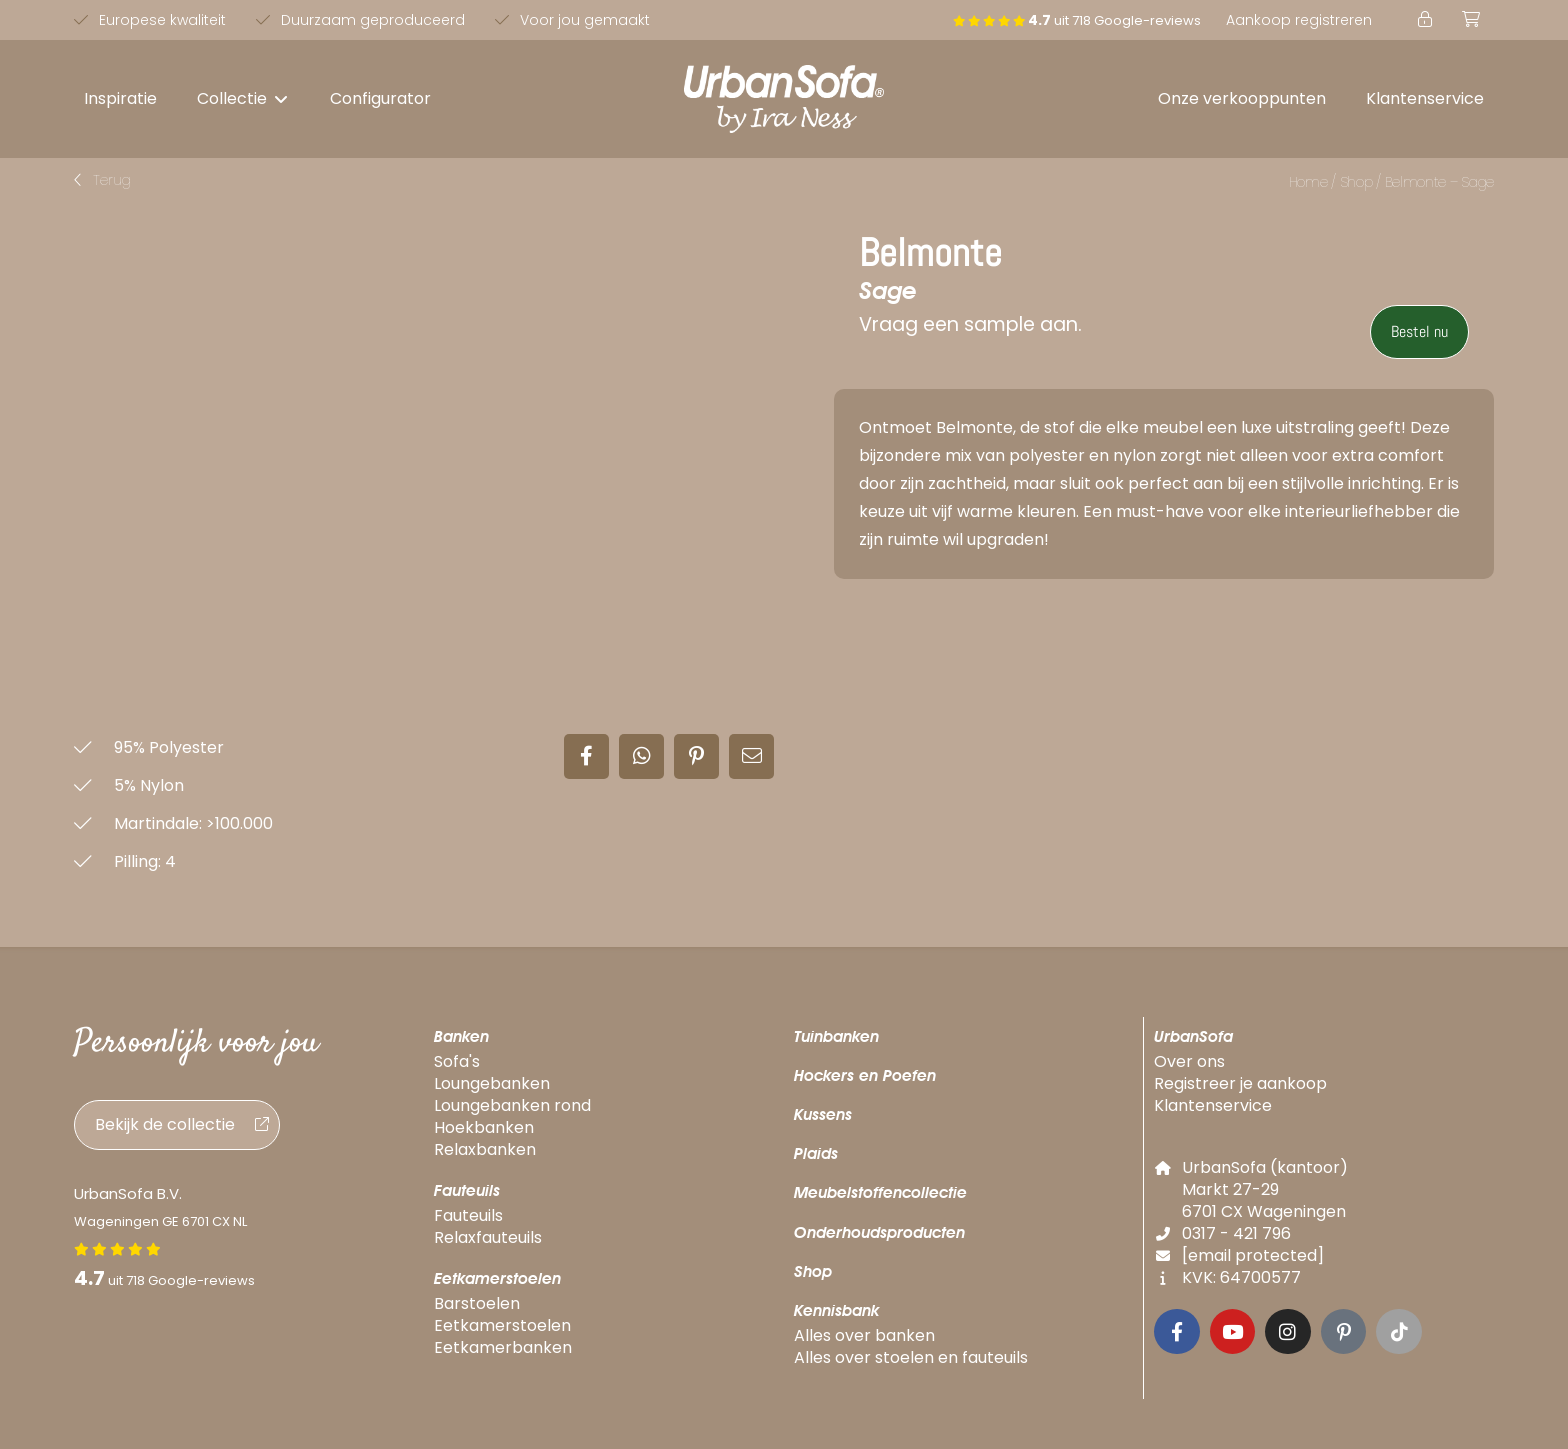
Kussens (823, 1114)
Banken (461, 1036)
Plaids (816, 1153)
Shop (1356, 182)
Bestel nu (1419, 331)
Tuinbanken (836, 1036)
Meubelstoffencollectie (880, 1192)
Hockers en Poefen (865, 1075)
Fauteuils (467, 1190)
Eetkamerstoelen (497, 1278)
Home (1308, 182)
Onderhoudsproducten (879, 1232)
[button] (243, 99)
